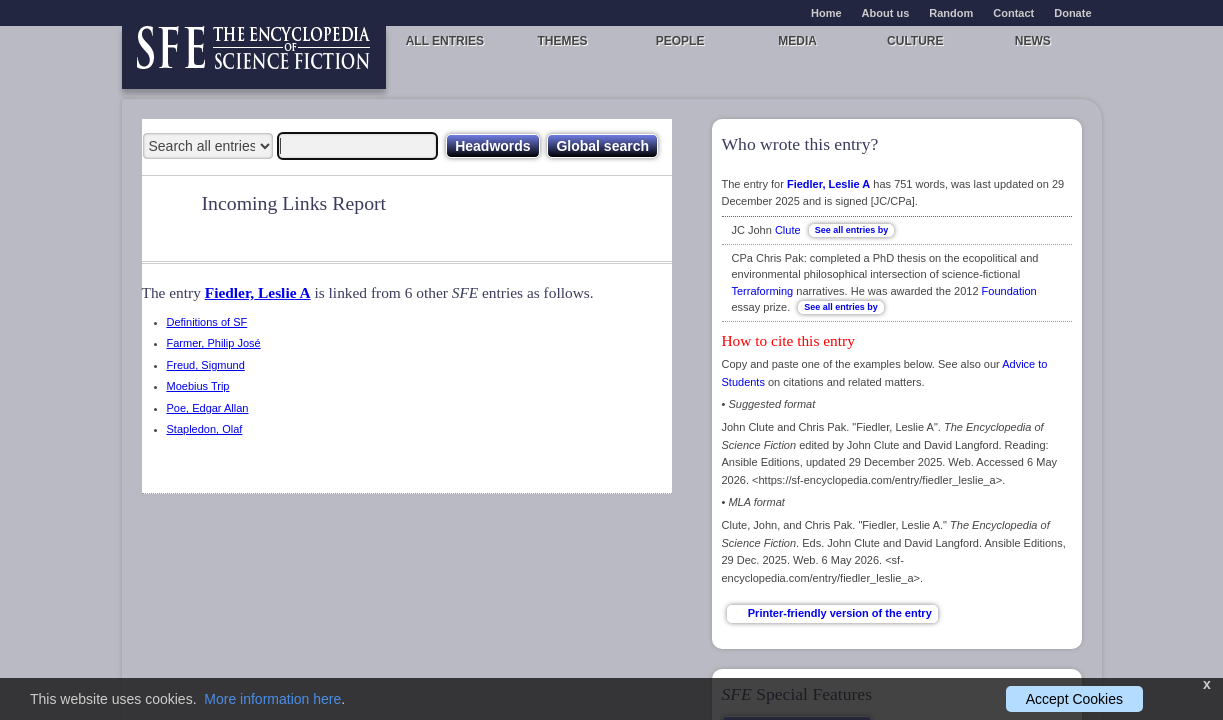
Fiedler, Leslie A (258, 292)
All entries (445, 41)
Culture (915, 41)
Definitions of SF (207, 322)
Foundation (1009, 291)
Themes (562, 41)
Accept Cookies (1074, 699)
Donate (1072, 13)
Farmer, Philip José (214, 343)
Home (826, 13)
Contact (1013, 13)
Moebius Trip (198, 386)
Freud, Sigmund (206, 365)
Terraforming (763, 291)
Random (951, 13)
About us (886, 13)
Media (797, 41)
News (1033, 41)
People (680, 41)
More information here (272, 699)
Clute (788, 230)
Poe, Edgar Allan (208, 408)
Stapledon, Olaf (205, 429)
